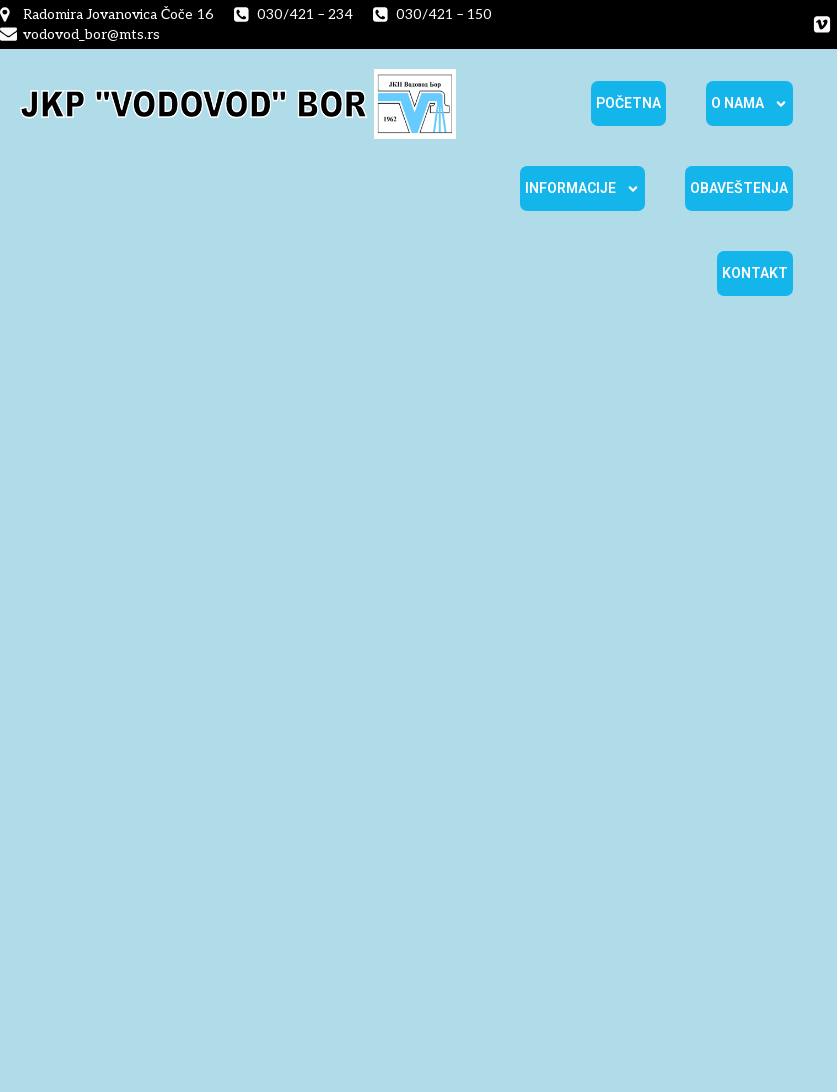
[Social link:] (822, 25)
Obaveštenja (739, 188)
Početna (628, 103)
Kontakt (755, 273)
